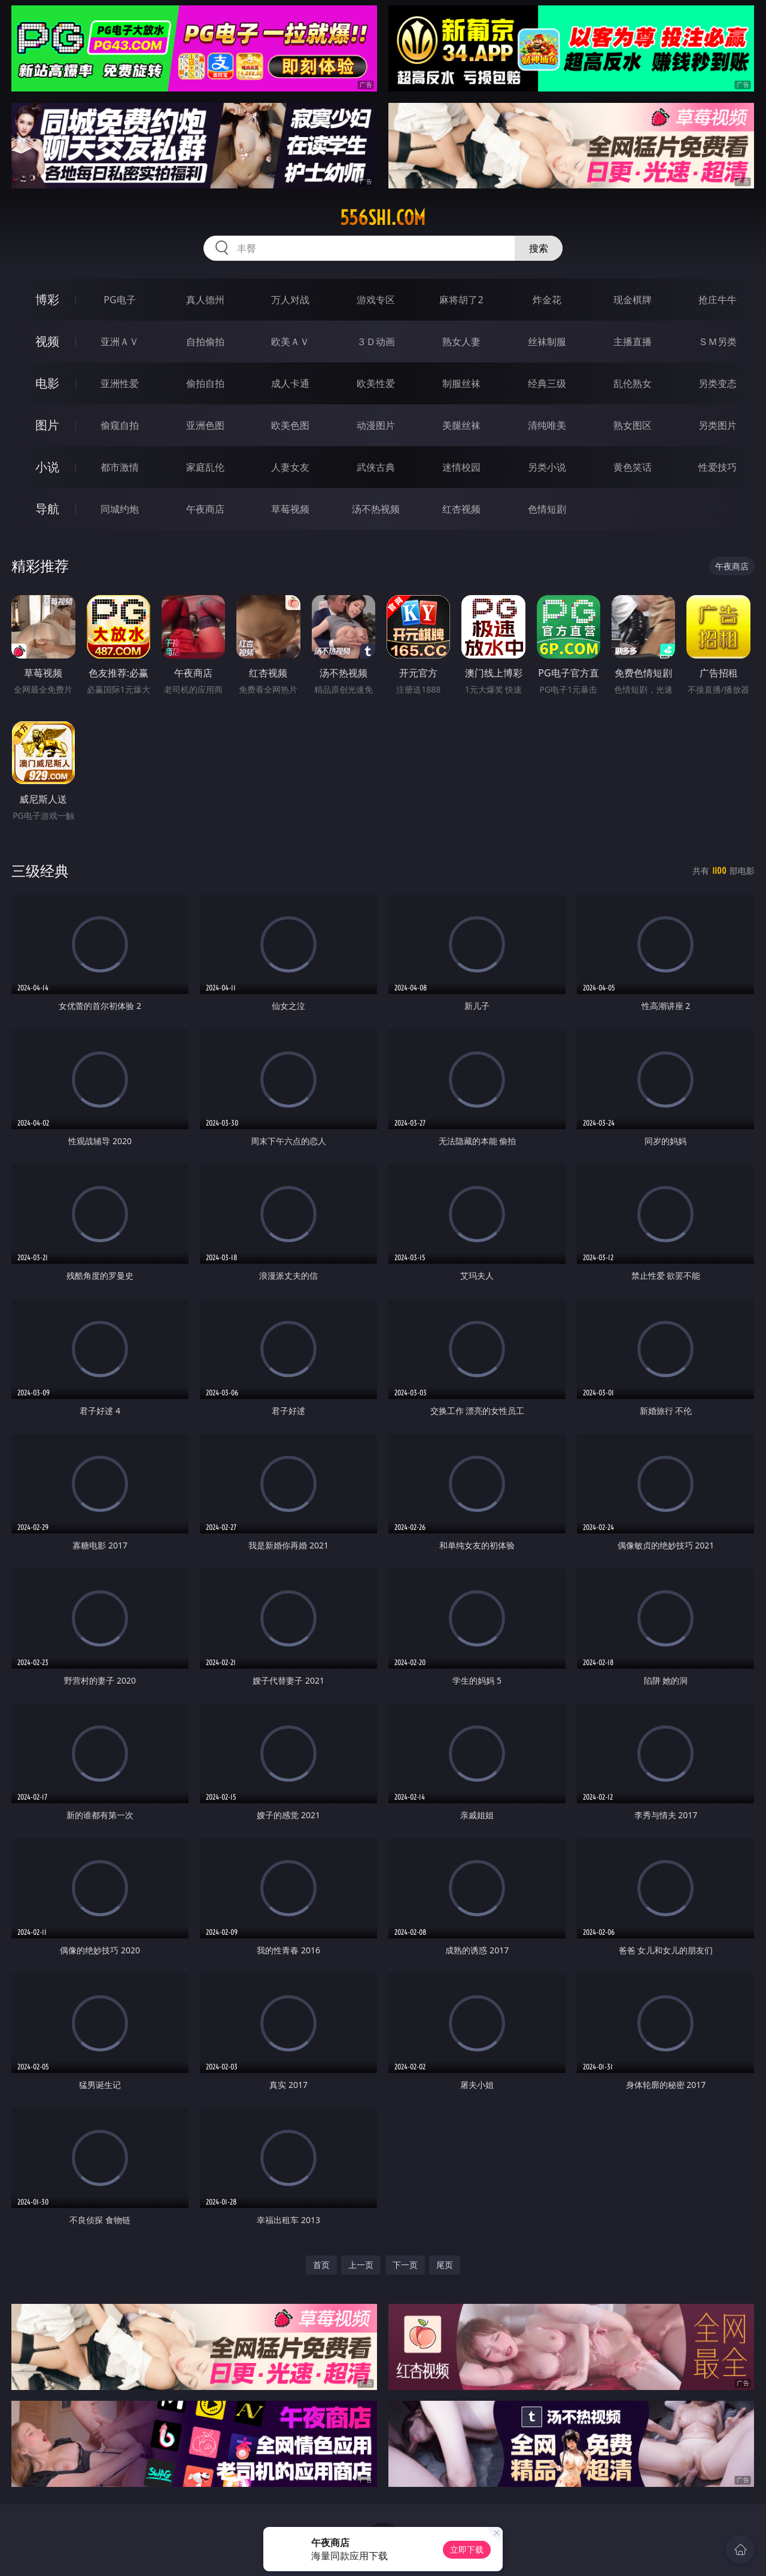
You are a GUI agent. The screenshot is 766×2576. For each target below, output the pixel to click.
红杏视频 (461, 509)
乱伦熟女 (632, 383)
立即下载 (467, 2549)
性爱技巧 (717, 467)
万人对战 (290, 299)
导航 (47, 509)
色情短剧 (547, 509)
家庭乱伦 (205, 467)
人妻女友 (290, 467)
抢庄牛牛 (717, 299)
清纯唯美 (547, 425)
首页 (321, 2264)
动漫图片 (376, 425)
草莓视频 (290, 509)
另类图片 (717, 425)
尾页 (444, 2264)
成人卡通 (290, 383)
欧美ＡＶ (290, 341)
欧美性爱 (376, 383)
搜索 (538, 248)
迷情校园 (461, 467)
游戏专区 (376, 299)
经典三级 (547, 383)
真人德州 (205, 299)
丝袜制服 (547, 341)
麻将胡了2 (461, 299)
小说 (47, 467)
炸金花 (547, 299)
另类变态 (717, 383)
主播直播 (632, 341)
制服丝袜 (461, 383)
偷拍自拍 (205, 383)
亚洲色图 (205, 425)
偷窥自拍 (120, 425)
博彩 (47, 299)
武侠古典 (376, 467)
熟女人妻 (461, 341)
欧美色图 (290, 425)
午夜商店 (205, 509)
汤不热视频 (376, 509)
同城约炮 (120, 509)
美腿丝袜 (461, 425)
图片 (47, 425)
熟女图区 (632, 425)
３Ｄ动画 (376, 341)
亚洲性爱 (120, 383)
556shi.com (382, 218)
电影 (47, 383)
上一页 (360, 2264)
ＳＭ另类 (717, 341)
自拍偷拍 (205, 341)
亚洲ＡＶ (120, 341)
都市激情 (120, 467)
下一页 (405, 2264)
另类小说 (547, 467)
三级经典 (40, 870)
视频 (47, 341)
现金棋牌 (632, 299)
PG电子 (119, 299)
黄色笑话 (632, 467)
